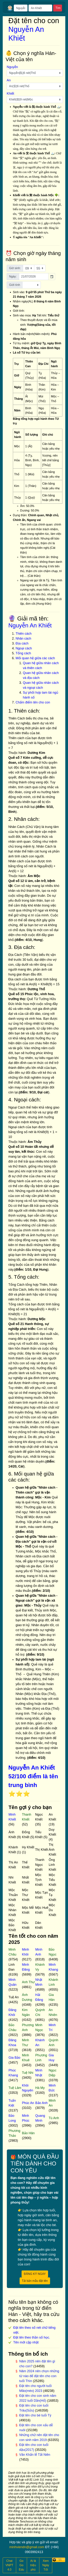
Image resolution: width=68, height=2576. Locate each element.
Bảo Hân (28, 2133)
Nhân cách (23, 638)
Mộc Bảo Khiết (12, 1925)
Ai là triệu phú (33, 2565)
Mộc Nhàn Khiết (12, 1910)
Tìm (58, 7)
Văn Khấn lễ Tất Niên (34, 2454)
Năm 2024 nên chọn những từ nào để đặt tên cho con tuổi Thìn (39, 2376)
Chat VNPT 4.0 (9, 2565)
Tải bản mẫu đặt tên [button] (35, 2280)
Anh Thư (28, 1982)
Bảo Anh (41, 2103)
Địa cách (22, 643)
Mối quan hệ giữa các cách (35, 658)
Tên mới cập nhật (26, 2342)
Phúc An (28, 2103)
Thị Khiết (41, 1849)
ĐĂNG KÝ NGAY (35, 2273)
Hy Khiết (28, 1847)
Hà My (40, 2088)
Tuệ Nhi (27, 2073)
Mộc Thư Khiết (25, 1895)
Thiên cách (24, 633)
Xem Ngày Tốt (45, 2565)
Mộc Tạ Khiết (52, 1895)
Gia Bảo (14, 2057)
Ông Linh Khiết (52, 1864)
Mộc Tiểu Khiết (52, 1880)
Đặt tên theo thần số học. (31, 2337)
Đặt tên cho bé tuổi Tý (35, 2415)
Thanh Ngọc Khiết (39, 1864)
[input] (33, 276)
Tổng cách (23, 653)
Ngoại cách (24, 648)
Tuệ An (14, 1997)
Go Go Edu (21, 2565)
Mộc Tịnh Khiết (38, 1880)
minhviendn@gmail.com (26, 2547)
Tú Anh (54, 2118)
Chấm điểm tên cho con (33, 702)
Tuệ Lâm (15, 2088)
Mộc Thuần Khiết (13, 1895)
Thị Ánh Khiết (52, 1849)
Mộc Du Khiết (52, 1910)
